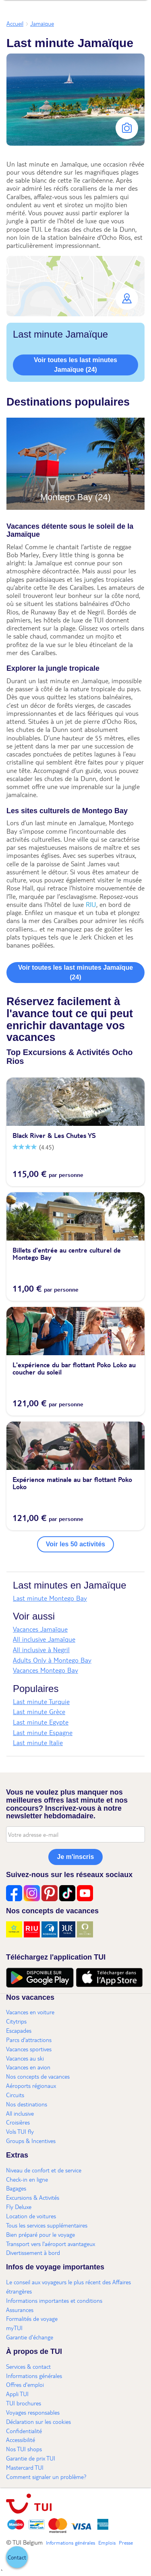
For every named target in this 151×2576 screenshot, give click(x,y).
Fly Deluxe (18, 2206)
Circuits (15, 2094)
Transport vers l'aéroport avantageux (50, 2243)
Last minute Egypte (40, 1722)
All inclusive (20, 2113)
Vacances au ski (25, 2058)
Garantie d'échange (29, 2337)
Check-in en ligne (27, 2179)
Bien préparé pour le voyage (40, 2234)
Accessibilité (20, 2439)
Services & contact (28, 2366)
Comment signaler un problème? (46, 2476)
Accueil (14, 23)
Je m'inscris (75, 1856)
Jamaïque (42, 23)
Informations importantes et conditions (54, 2300)
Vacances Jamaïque (40, 1629)
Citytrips (16, 2021)
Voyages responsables (33, 2412)
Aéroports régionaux (31, 2085)
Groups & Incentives (31, 2140)
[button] (75, 286)
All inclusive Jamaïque (44, 1639)
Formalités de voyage (32, 2318)
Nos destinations (26, 2104)
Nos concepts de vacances (38, 2076)
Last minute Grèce (39, 1711)
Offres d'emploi (25, 2384)
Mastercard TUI (24, 2467)
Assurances (19, 2309)
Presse (126, 2542)
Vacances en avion (28, 2067)
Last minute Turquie (41, 1701)
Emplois (107, 2542)
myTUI (14, 2327)
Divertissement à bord (33, 2252)
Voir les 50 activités (75, 1544)
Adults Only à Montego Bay (52, 1660)
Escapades (18, 2030)
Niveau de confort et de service (43, 2170)
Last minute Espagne (42, 1732)
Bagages (16, 2188)
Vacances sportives (29, 2049)
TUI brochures (23, 2403)
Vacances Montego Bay (45, 1670)
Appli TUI (17, 2393)
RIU (91, 904)
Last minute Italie (38, 1742)
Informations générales (34, 2375)
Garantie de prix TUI (30, 2458)
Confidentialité (24, 2430)
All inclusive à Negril (41, 1649)
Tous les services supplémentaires (46, 2225)
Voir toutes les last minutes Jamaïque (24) (75, 365)
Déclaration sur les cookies (38, 2421)
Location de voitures (31, 2215)
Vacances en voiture (30, 2011)
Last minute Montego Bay (50, 1598)
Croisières (18, 2122)
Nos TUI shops (24, 2448)
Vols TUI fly (20, 2131)
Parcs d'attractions (29, 2039)
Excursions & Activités (32, 2197)
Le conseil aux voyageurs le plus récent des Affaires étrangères (68, 2286)
